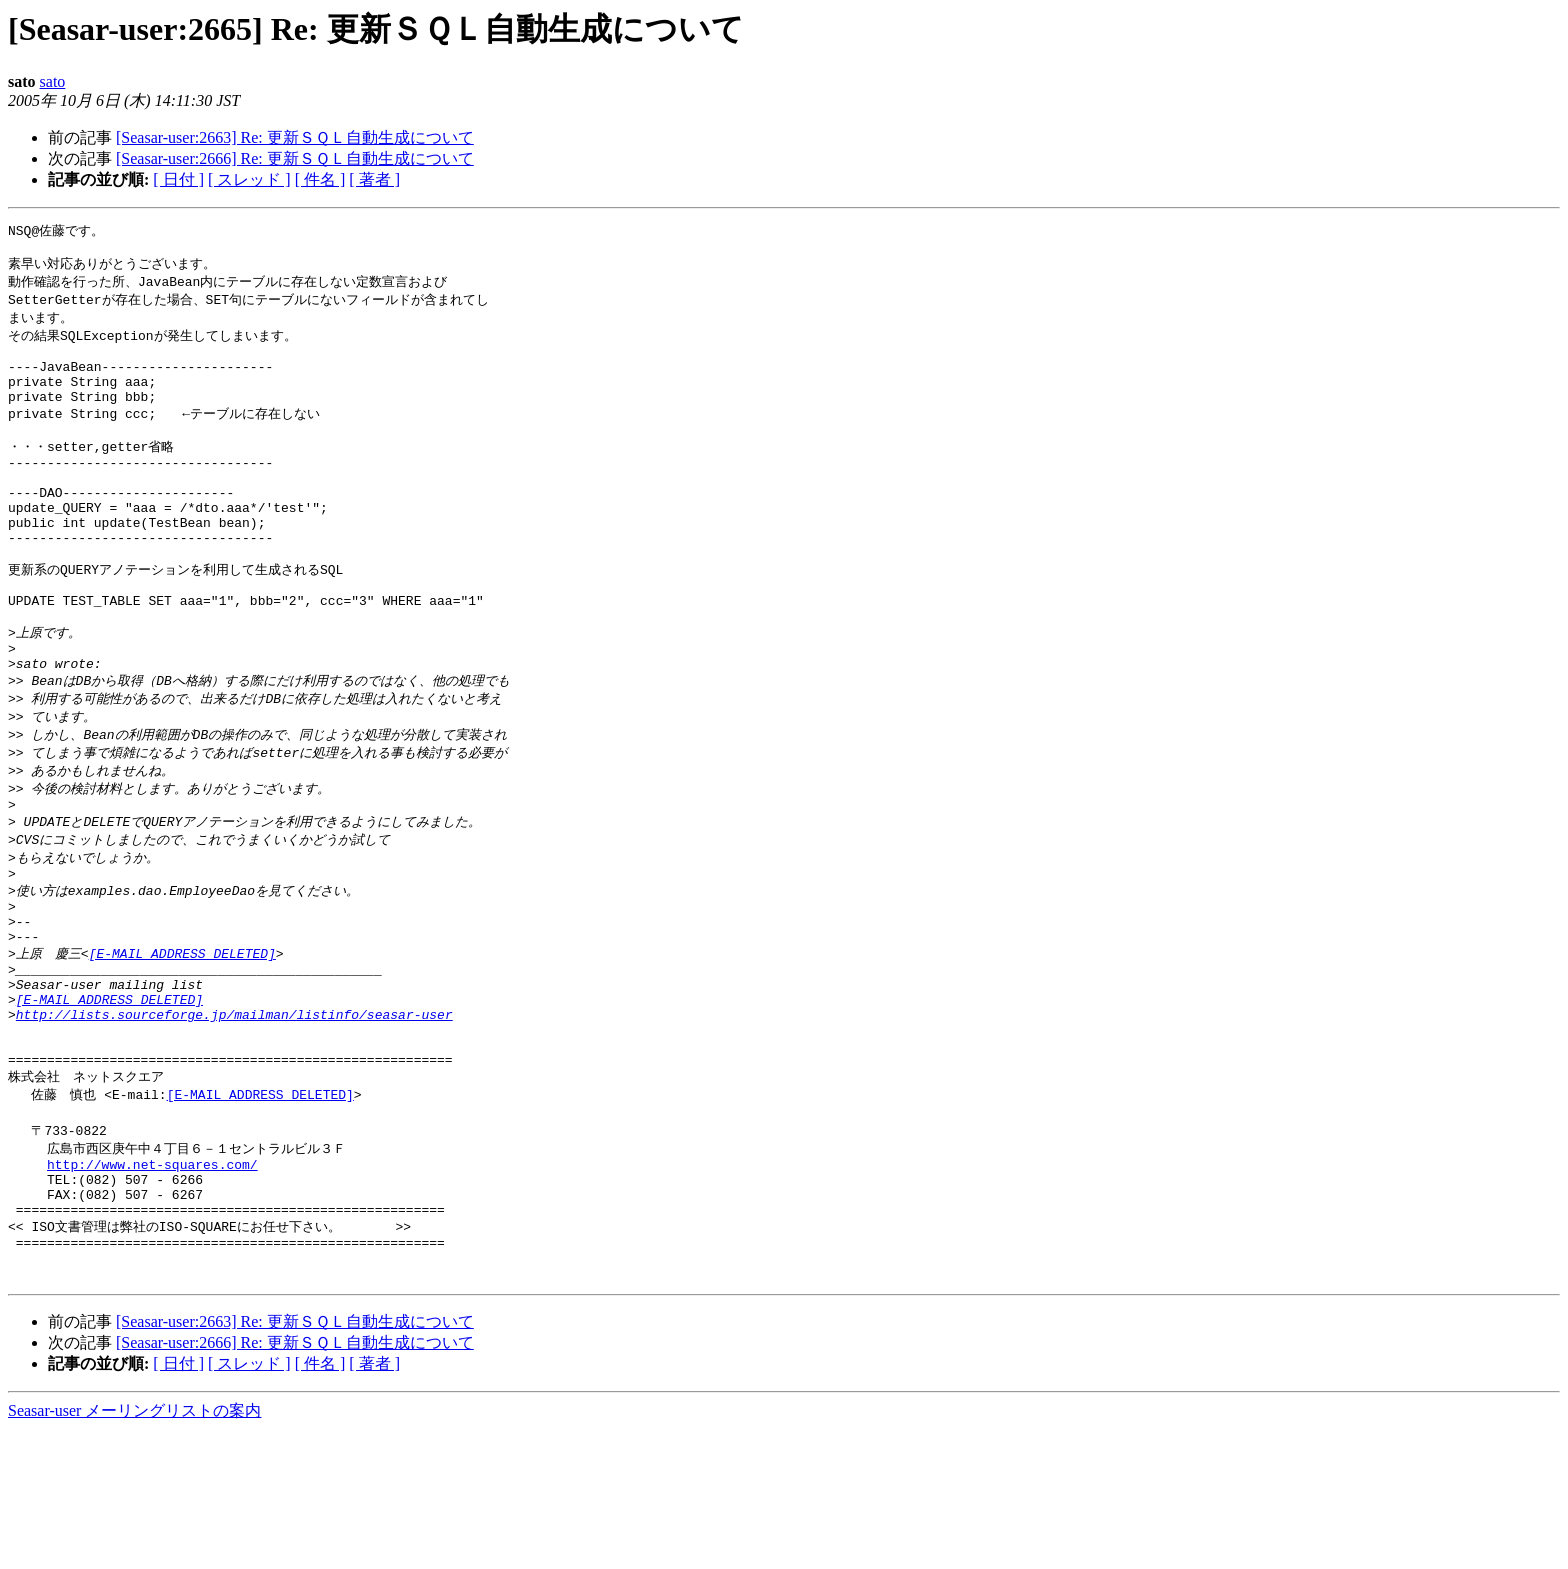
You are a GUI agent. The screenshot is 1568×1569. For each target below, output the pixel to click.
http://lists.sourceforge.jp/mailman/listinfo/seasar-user (234, 1117)
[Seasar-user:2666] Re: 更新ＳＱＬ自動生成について (295, 158)
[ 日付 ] (178, 179)
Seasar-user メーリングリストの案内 (134, 1549)
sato (53, 81)
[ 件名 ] (320, 179)
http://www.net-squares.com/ (152, 1284)
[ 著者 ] (374, 179)
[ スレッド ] (249, 179)
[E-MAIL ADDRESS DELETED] (182, 1044)
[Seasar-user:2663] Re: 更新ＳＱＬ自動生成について (295, 137)
